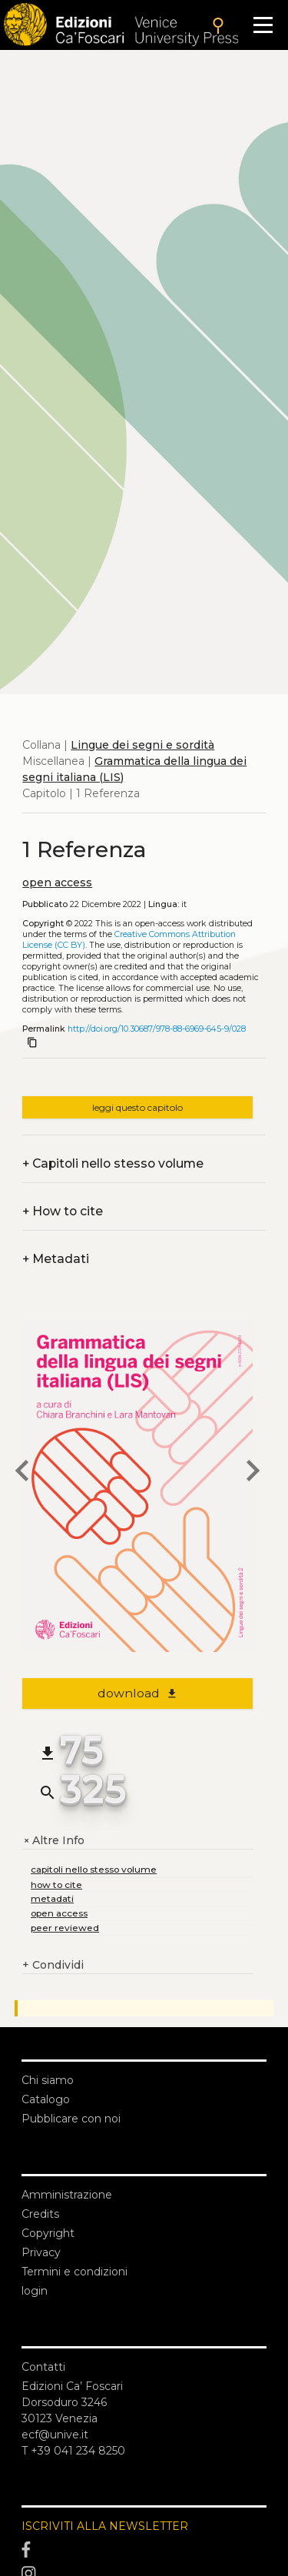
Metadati (55, 1258)
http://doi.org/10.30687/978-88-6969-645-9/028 (157, 1029)
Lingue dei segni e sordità (142, 745)
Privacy (41, 2252)
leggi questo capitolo (137, 1107)
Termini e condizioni (74, 2272)
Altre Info (53, 1841)
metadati (52, 1898)
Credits (40, 2214)
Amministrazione (67, 2195)
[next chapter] (252, 1473)
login (35, 2291)
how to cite (56, 1884)
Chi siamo (48, 2080)
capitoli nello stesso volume (94, 1869)
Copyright (48, 2233)
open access (57, 882)
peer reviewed (65, 1927)
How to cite (62, 1211)
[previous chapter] (22, 1473)
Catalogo (46, 2099)
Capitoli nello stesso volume (113, 1163)
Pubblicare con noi (71, 2119)
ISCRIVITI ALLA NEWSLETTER (105, 2526)
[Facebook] (144, 2550)
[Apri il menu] (263, 25)
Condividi (53, 1965)
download (138, 1693)
